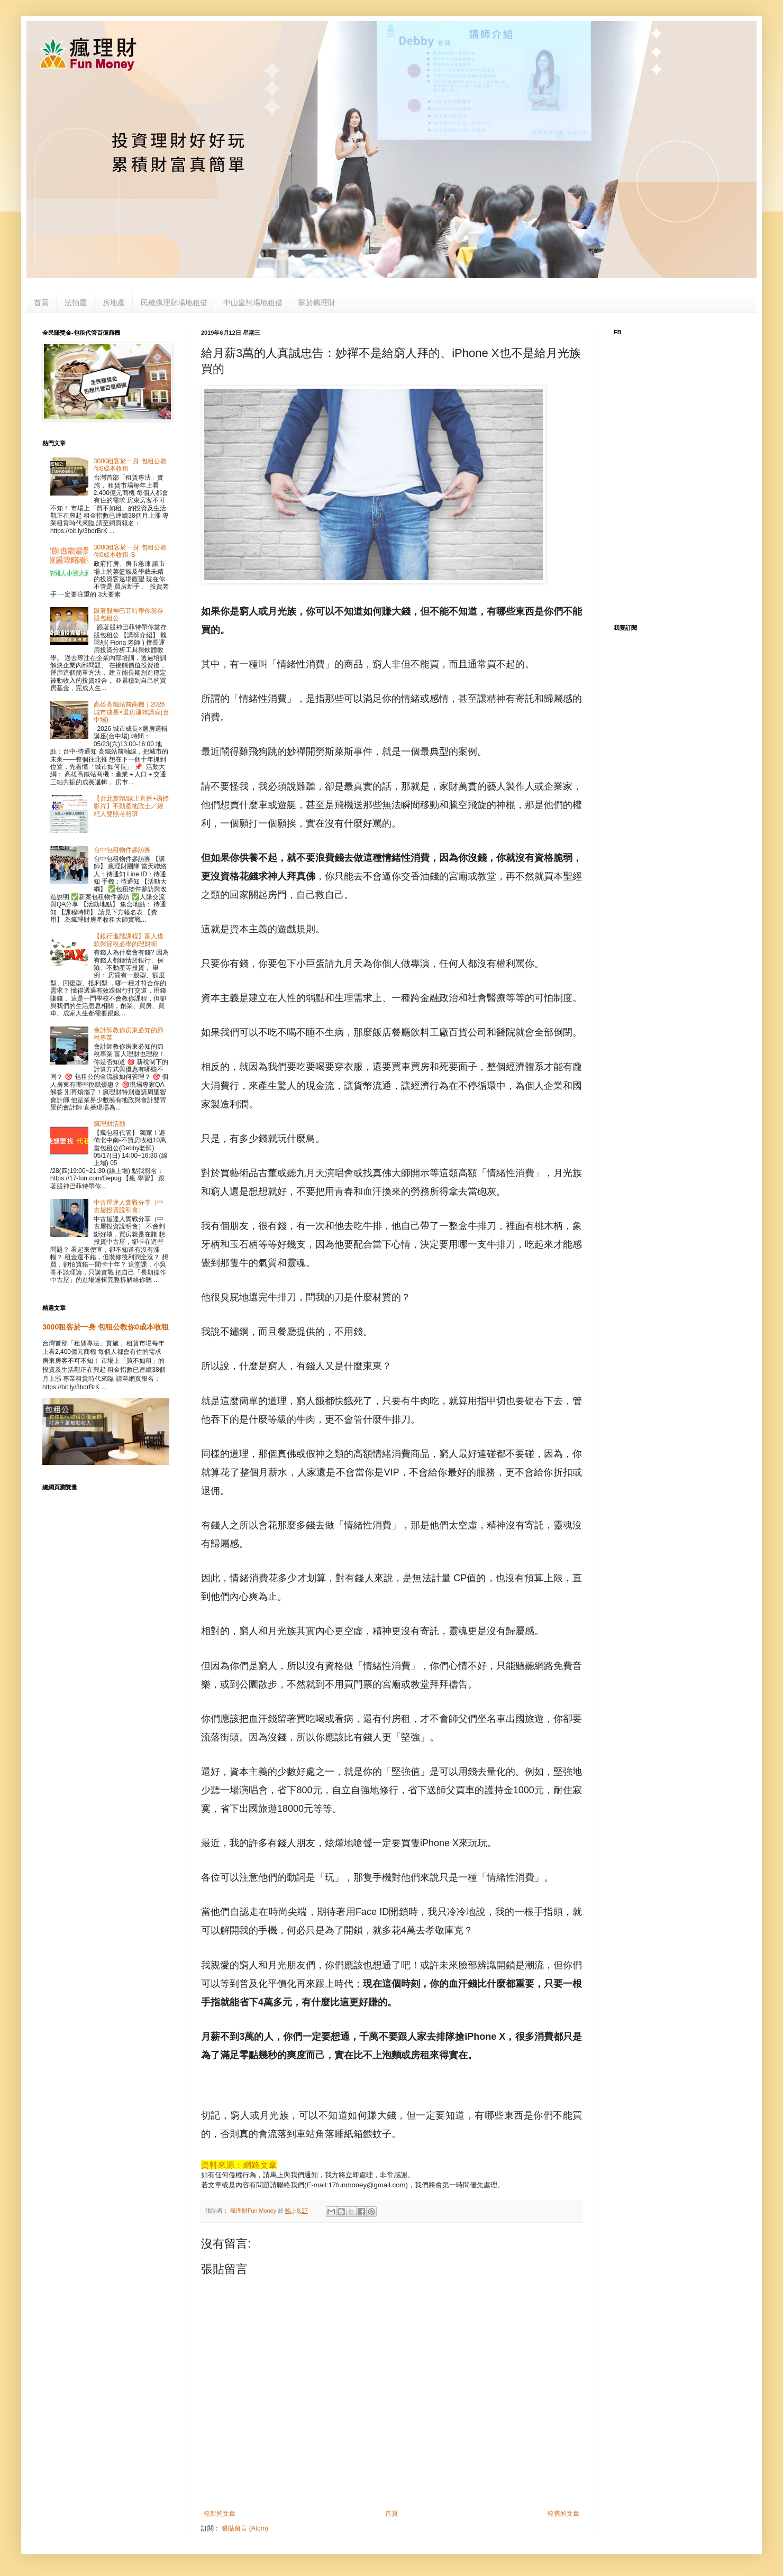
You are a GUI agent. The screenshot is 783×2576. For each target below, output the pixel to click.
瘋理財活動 (109, 1123)
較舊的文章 (563, 2513)
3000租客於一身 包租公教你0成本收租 (105, 1327)
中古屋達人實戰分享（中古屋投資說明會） (128, 1206)
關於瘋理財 (316, 302)
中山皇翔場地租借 (253, 302)
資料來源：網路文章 (239, 2164)
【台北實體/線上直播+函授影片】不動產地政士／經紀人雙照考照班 (131, 806)
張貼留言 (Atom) (245, 2528)
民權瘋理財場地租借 (174, 302)
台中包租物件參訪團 (122, 850)
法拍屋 (76, 302)
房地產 (114, 302)
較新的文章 (219, 2513)
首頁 (41, 302)
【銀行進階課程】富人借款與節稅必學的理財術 (128, 939)
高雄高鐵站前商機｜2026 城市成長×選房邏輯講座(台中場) (131, 712)
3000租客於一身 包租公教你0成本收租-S (130, 551)
